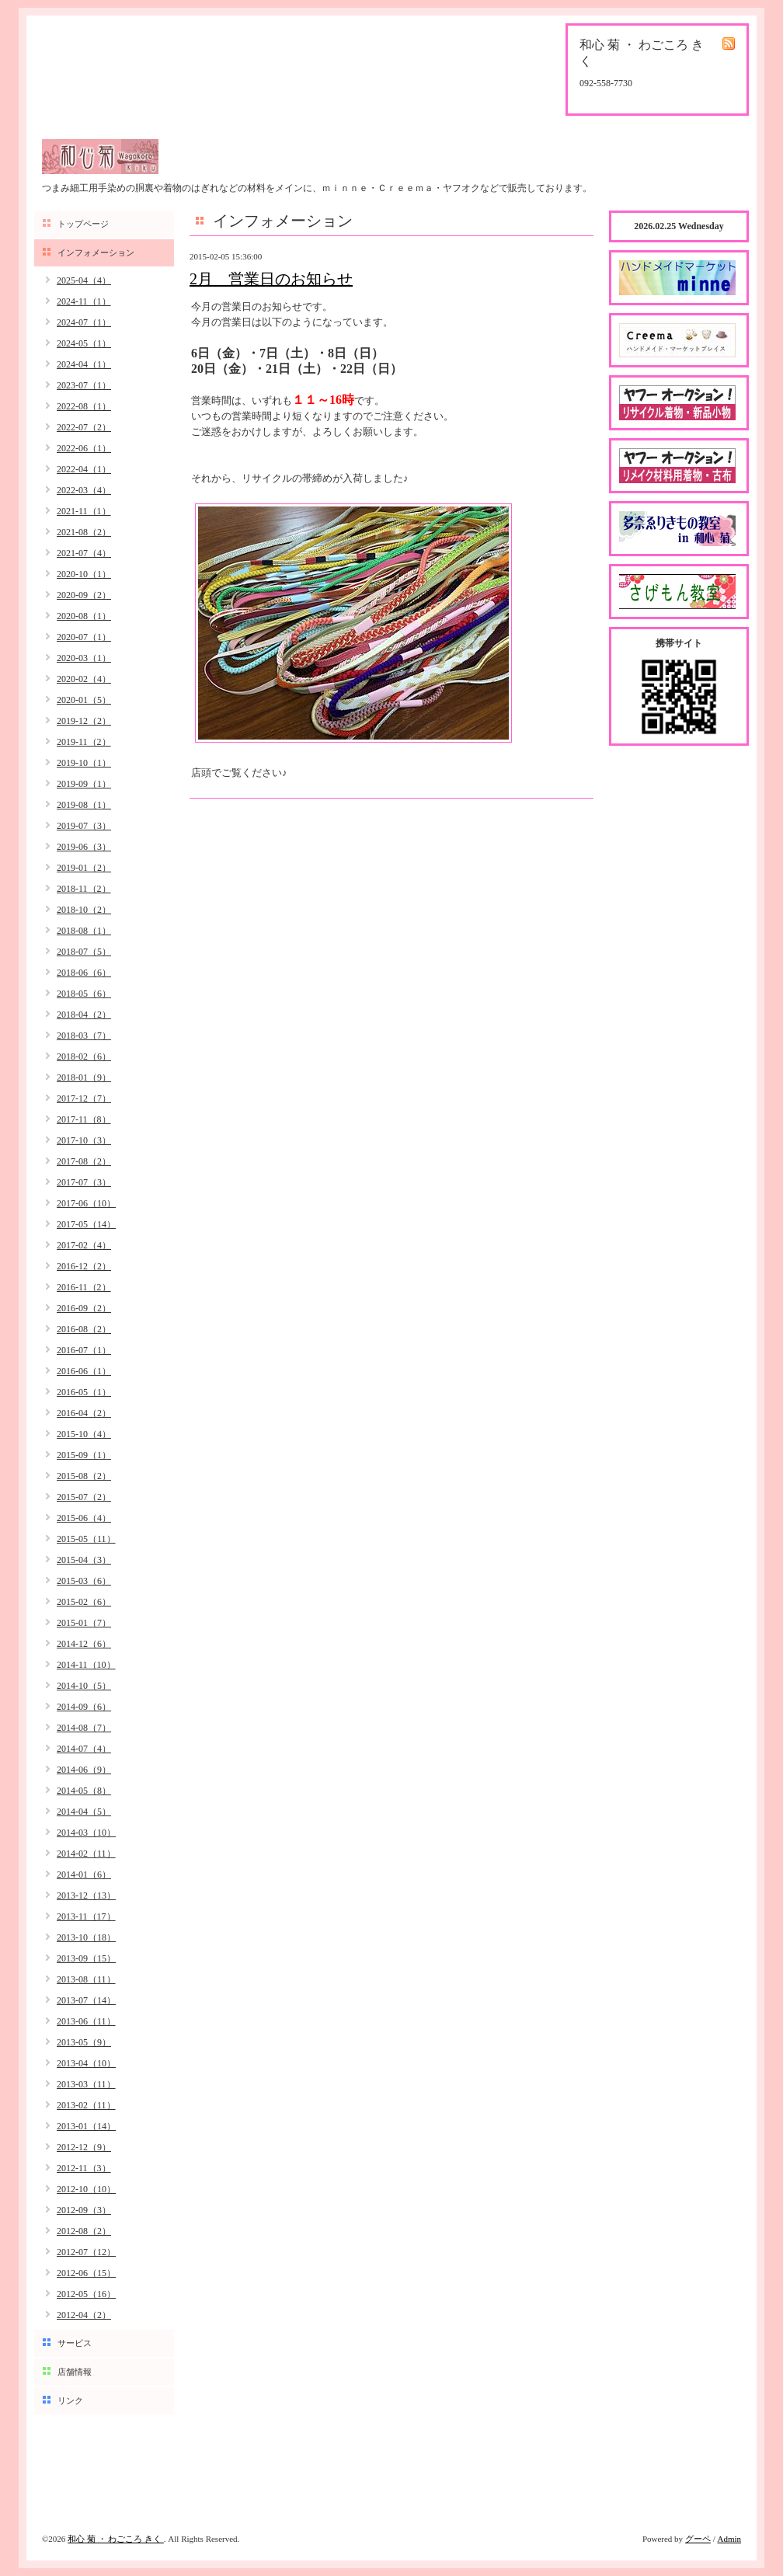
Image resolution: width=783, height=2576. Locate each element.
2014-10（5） (84, 1685)
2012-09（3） (84, 2210)
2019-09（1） (84, 783)
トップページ (83, 223)
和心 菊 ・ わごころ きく (116, 2538)
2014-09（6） (84, 1706)
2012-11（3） (84, 2168)
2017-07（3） (84, 1182)
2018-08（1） (84, 930)
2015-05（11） (86, 1538)
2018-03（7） (84, 1035)
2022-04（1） (84, 469)
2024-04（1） (84, 364)
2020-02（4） (84, 679)
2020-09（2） (84, 595)
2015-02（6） (84, 1601)
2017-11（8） (84, 1119)
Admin (729, 2538)
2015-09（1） (84, 1455)
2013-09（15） (86, 1958)
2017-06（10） (86, 1203)
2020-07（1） (84, 637)
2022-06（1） (84, 448)
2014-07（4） (84, 1748)
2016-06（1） (84, 1371)
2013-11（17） (86, 1916)
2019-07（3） (84, 825)
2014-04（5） (84, 1811)
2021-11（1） (84, 511)
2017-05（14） (86, 1224)
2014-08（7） (84, 1727)
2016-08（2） (84, 1329)
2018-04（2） (84, 1014)
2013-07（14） (86, 2000)
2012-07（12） (86, 2252)
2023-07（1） (84, 385)
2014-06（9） (84, 1769)
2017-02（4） (84, 1245)
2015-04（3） (84, 1559)
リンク (70, 2400)
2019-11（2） (84, 741)
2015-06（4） (84, 1518)
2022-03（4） (84, 490)
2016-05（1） (84, 1392)
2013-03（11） (86, 2084)
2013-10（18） (86, 1937)
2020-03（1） (84, 658)
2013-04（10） (86, 2063)
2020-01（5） (84, 699)
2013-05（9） (84, 2042)
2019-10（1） (84, 762)
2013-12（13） (86, 1895)
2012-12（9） (84, 2147)
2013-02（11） (86, 2105)
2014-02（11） (86, 1853)
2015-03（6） (84, 1580)
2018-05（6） (84, 993)
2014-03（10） (86, 1832)
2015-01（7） (84, 1622)
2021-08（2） (84, 532)
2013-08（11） (86, 1979)
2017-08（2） (84, 1161)
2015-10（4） (84, 1434)
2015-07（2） (84, 1497)
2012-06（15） (86, 2273)
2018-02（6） (84, 1056)
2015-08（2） (84, 1476)
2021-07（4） (84, 553)
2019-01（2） (84, 867)
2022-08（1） (84, 406)
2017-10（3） (84, 1140)
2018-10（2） (84, 909)
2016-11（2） (84, 1287)
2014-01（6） (84, 1874)
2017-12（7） (84, 1098)
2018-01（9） (84, 1077)
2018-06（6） (84, 972)
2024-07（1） (84, 322)
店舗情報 (74, 2371)
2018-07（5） (84, 951)
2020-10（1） (84, 574)
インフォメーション (95, 252)
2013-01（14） (86, 2126)
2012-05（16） (86, 2294)
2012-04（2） (84, 2315)
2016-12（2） (84, 1266)
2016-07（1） (84, 1350)
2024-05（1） (84, 343)
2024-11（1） (84, 301)
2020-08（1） (84, 616)
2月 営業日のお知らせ (271, 278)
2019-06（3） (84, 846)
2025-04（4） (84, 280)
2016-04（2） (84, 1413)
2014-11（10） (86, 1664)
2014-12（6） (84, 1643)
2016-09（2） (84, 1308)
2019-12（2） (84, 720)
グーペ (698, 2538)
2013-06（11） (86, 2021)
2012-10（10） (86, 2189)
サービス (74, 2343)
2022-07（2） (84, 427)
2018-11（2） (84, 888)
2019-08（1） (84, 804)
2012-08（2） (84, 2231)
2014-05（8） (84, 1790)
